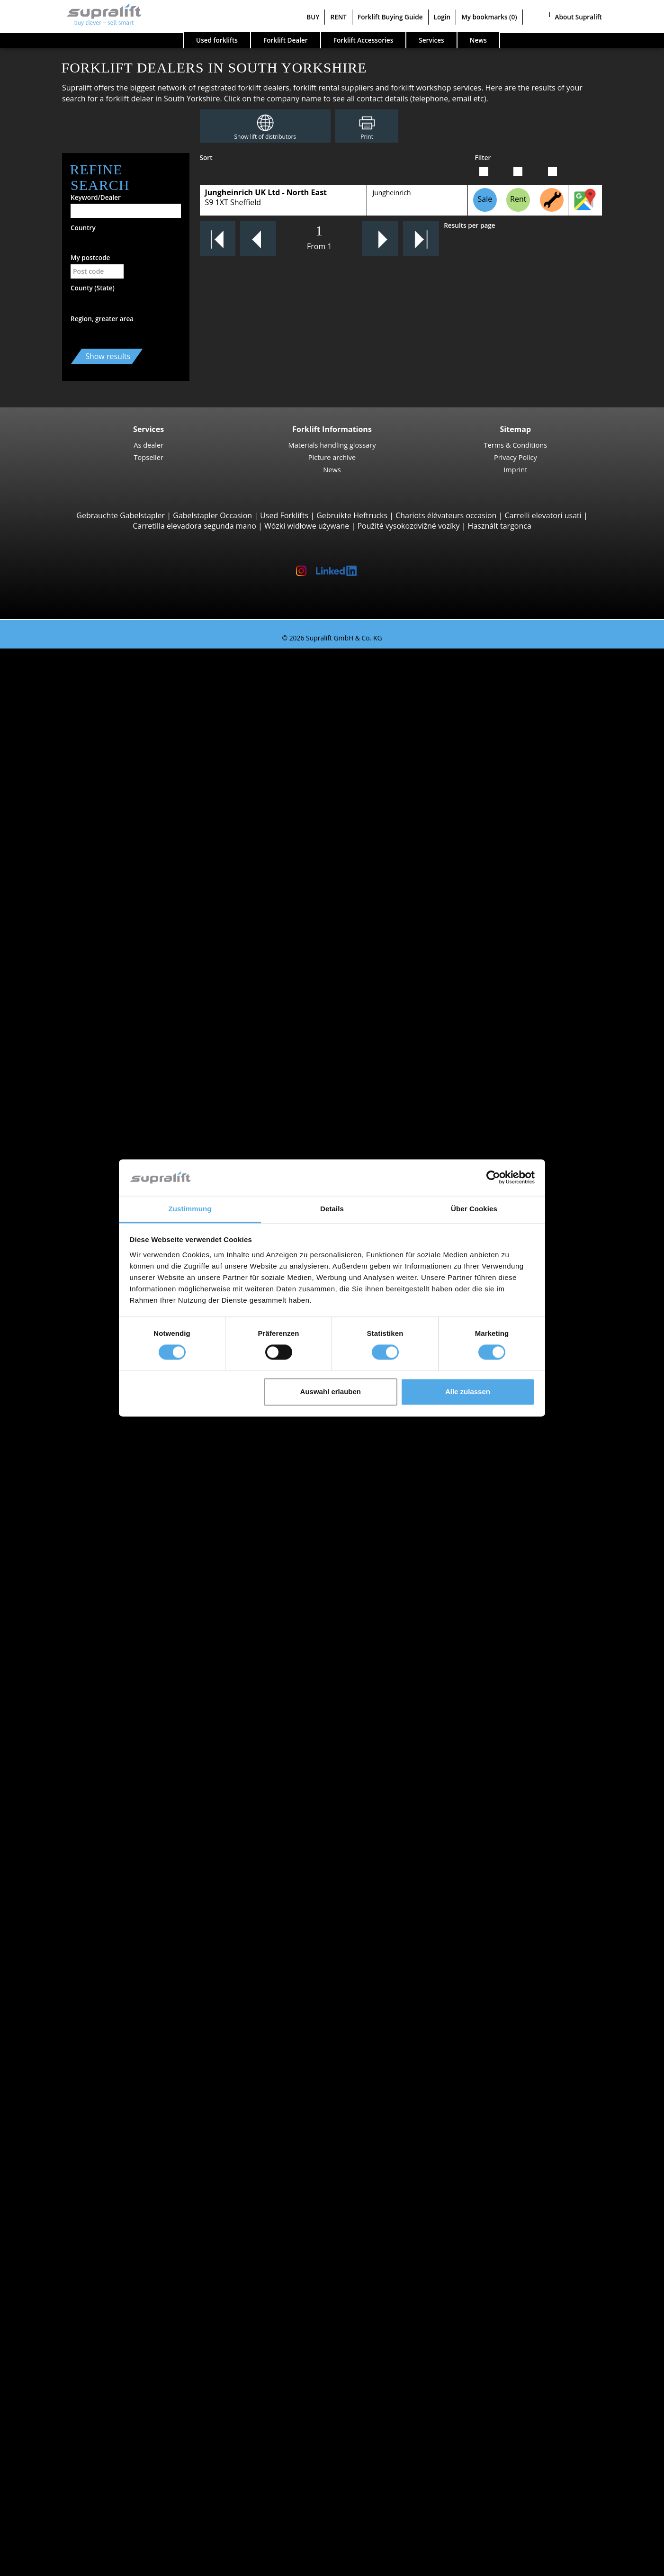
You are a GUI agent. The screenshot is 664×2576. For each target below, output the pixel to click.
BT (61, 1627)
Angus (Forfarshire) (90, 1443)
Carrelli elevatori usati (542, 515)
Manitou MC (97, 848)
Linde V (89, 1270)
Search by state (65, 1411)
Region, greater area (102, 318)
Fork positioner (83, 2114)
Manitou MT (97, 881)
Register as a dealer (72, 2542)
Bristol (68, 1573)
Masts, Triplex (81, 2168)
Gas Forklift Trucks (89, 1735)
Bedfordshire (80, 1509)
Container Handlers (91, 924)
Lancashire (76, 1963)
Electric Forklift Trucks (95, 1725)
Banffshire (75, 1498)
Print (366, 137)
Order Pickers (81, 1248)
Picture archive (332, 457)
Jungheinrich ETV (105, 1184)
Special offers (61, 1811)
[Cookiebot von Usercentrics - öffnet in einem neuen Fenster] (493, 1178)
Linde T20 (93, 1065)
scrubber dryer (83, 2266)
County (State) (93, 287)
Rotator (70, 2104)
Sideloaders (77, 946)
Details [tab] (332, 1209)
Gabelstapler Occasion (212, 515)
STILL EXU (93, 1043)
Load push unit (83, 2093)
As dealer (148, 445)
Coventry (73, 1595)
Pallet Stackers (82, 1097)
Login (442, 16)
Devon (68, 1887)
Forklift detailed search (78, 1789)
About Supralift (578, 16)
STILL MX (92, 1194)
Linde (66, 1660)
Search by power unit (75, 1703)
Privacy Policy (515, 457)
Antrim (69, 1454)
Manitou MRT (99, 891)
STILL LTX (92, 1346)
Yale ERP (91, 729)
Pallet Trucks (79, 1022)
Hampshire (76, 1920)
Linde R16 (93, 1216)
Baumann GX (99, 967)
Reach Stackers (83, 935)
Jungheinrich (391, 192)
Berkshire (73, 1519)
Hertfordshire (81, 1930)
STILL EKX (92, 1259)
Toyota (69, 1681)
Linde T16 (93, 1032)
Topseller (148, 457)
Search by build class (74, 664)
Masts (48, 2136)
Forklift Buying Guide (390, 16)
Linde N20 (93, 1292)
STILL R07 (92, 1378)
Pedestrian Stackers (91, 1011)
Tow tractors (79, 1335)
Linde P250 (95, 1357)
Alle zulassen (467, 1391)
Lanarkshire (78, 1952)
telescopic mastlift (88, 2320)
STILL (66, 1671)
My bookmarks (489, 16)
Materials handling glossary (332, 445)
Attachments (60, 2082)
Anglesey (72, 1433)
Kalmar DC (94, 805)
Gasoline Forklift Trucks (98, 1746)
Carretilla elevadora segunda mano (194, 526)
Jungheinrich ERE (105, 1054)
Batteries (73, 2201)
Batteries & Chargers (74, 2190)
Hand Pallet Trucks (90, 1768)
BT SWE (89, 1140)
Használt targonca (499, 526)
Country (83, 227)
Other (67, 2125)
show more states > (91, 1530)
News (332, 469)
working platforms (70, 2287)
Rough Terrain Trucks (94, 826)
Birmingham (78, 1552)
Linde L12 (93, 1151)
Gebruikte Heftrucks (351, 515)
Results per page (469, 225)
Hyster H (91, 794)
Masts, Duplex (82, 2158)
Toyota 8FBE (97, 718)
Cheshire (72, 1876)
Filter (483, 157)
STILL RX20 (95, 686)
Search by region (67, 1541)
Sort (206, 157)
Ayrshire (71, 1487)
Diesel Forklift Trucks (93, 1714)
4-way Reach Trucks (91, 1000)
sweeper (72, 2244)
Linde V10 (93, 1303)
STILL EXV (92, 1130)
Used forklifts (217, 40)
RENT (338, 16)
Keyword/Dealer (96, 197)
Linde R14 (93, 1205)
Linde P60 (93, 1389)
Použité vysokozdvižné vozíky (408, 526)
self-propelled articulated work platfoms (127, 2298)
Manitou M (95, 837)
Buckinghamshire (87, 1865)
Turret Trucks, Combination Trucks (118, 1324)
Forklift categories (69, 1800)
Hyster (68, 1638)
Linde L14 (93, 1108)
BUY (312, 16)
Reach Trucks (80, 1173)
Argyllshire (75, 1465)
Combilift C (95, 957)
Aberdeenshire (83, 1422)
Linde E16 (93, 697)
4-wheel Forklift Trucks (96, 751)
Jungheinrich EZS (105, 1368)
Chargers (73, 2212)
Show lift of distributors (265, 137)
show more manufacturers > (107, 1692)
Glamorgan (76, 1909)
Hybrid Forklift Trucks (94, 1757)
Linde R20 (93, 1227)
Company (55, 2439)
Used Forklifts (284, 515)
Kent (65, 1941)
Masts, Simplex (83, 2147)
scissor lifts (76, 2309)
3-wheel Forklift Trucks (96, 675)
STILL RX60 (95, 772)
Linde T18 (93, 1076)
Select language (46, 2565)
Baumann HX (99, 978)
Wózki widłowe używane (306, 526)
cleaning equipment (73, 2233)
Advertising (57, 2472)
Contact (51, 2450)
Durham (71, 1898)
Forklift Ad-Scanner (71, 2352)
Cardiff (69, 1584)
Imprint (515, 469)
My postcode (90, 257)
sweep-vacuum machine (99, 2255)
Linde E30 (93, 783)
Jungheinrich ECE (105, 1281)
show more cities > (90, 1606)
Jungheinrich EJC (104, 1119)
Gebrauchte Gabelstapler (120, 515)
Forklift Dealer (285, 40)
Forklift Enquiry (64, 1779)
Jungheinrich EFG (105, 708)
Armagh (71, 1476)
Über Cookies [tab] (474, 1209)
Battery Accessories (91, 2222)
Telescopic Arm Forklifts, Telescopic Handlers (136, 870)
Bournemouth (82, 1563)
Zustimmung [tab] (190, 1209)
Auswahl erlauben (330, 1391)
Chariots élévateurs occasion (445, 515)
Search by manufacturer (80, 1617)
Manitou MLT (99, 902)
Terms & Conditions (515, 445)
